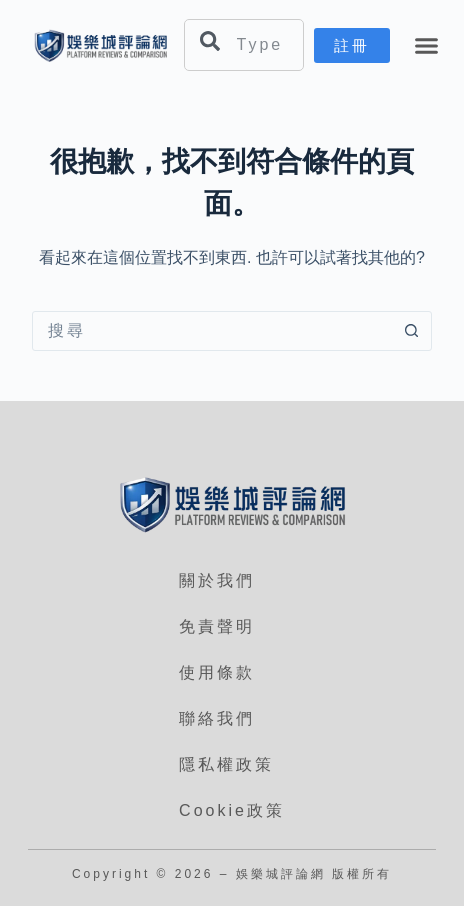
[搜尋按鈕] (411, 331)
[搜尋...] (212, 331)
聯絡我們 (217, 718)
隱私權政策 (226, 764)
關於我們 (217, 580)
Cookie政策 (232, 810)
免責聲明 (217, 626)
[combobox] (244, 45)
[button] (427, 46)
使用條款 (217, 672)
